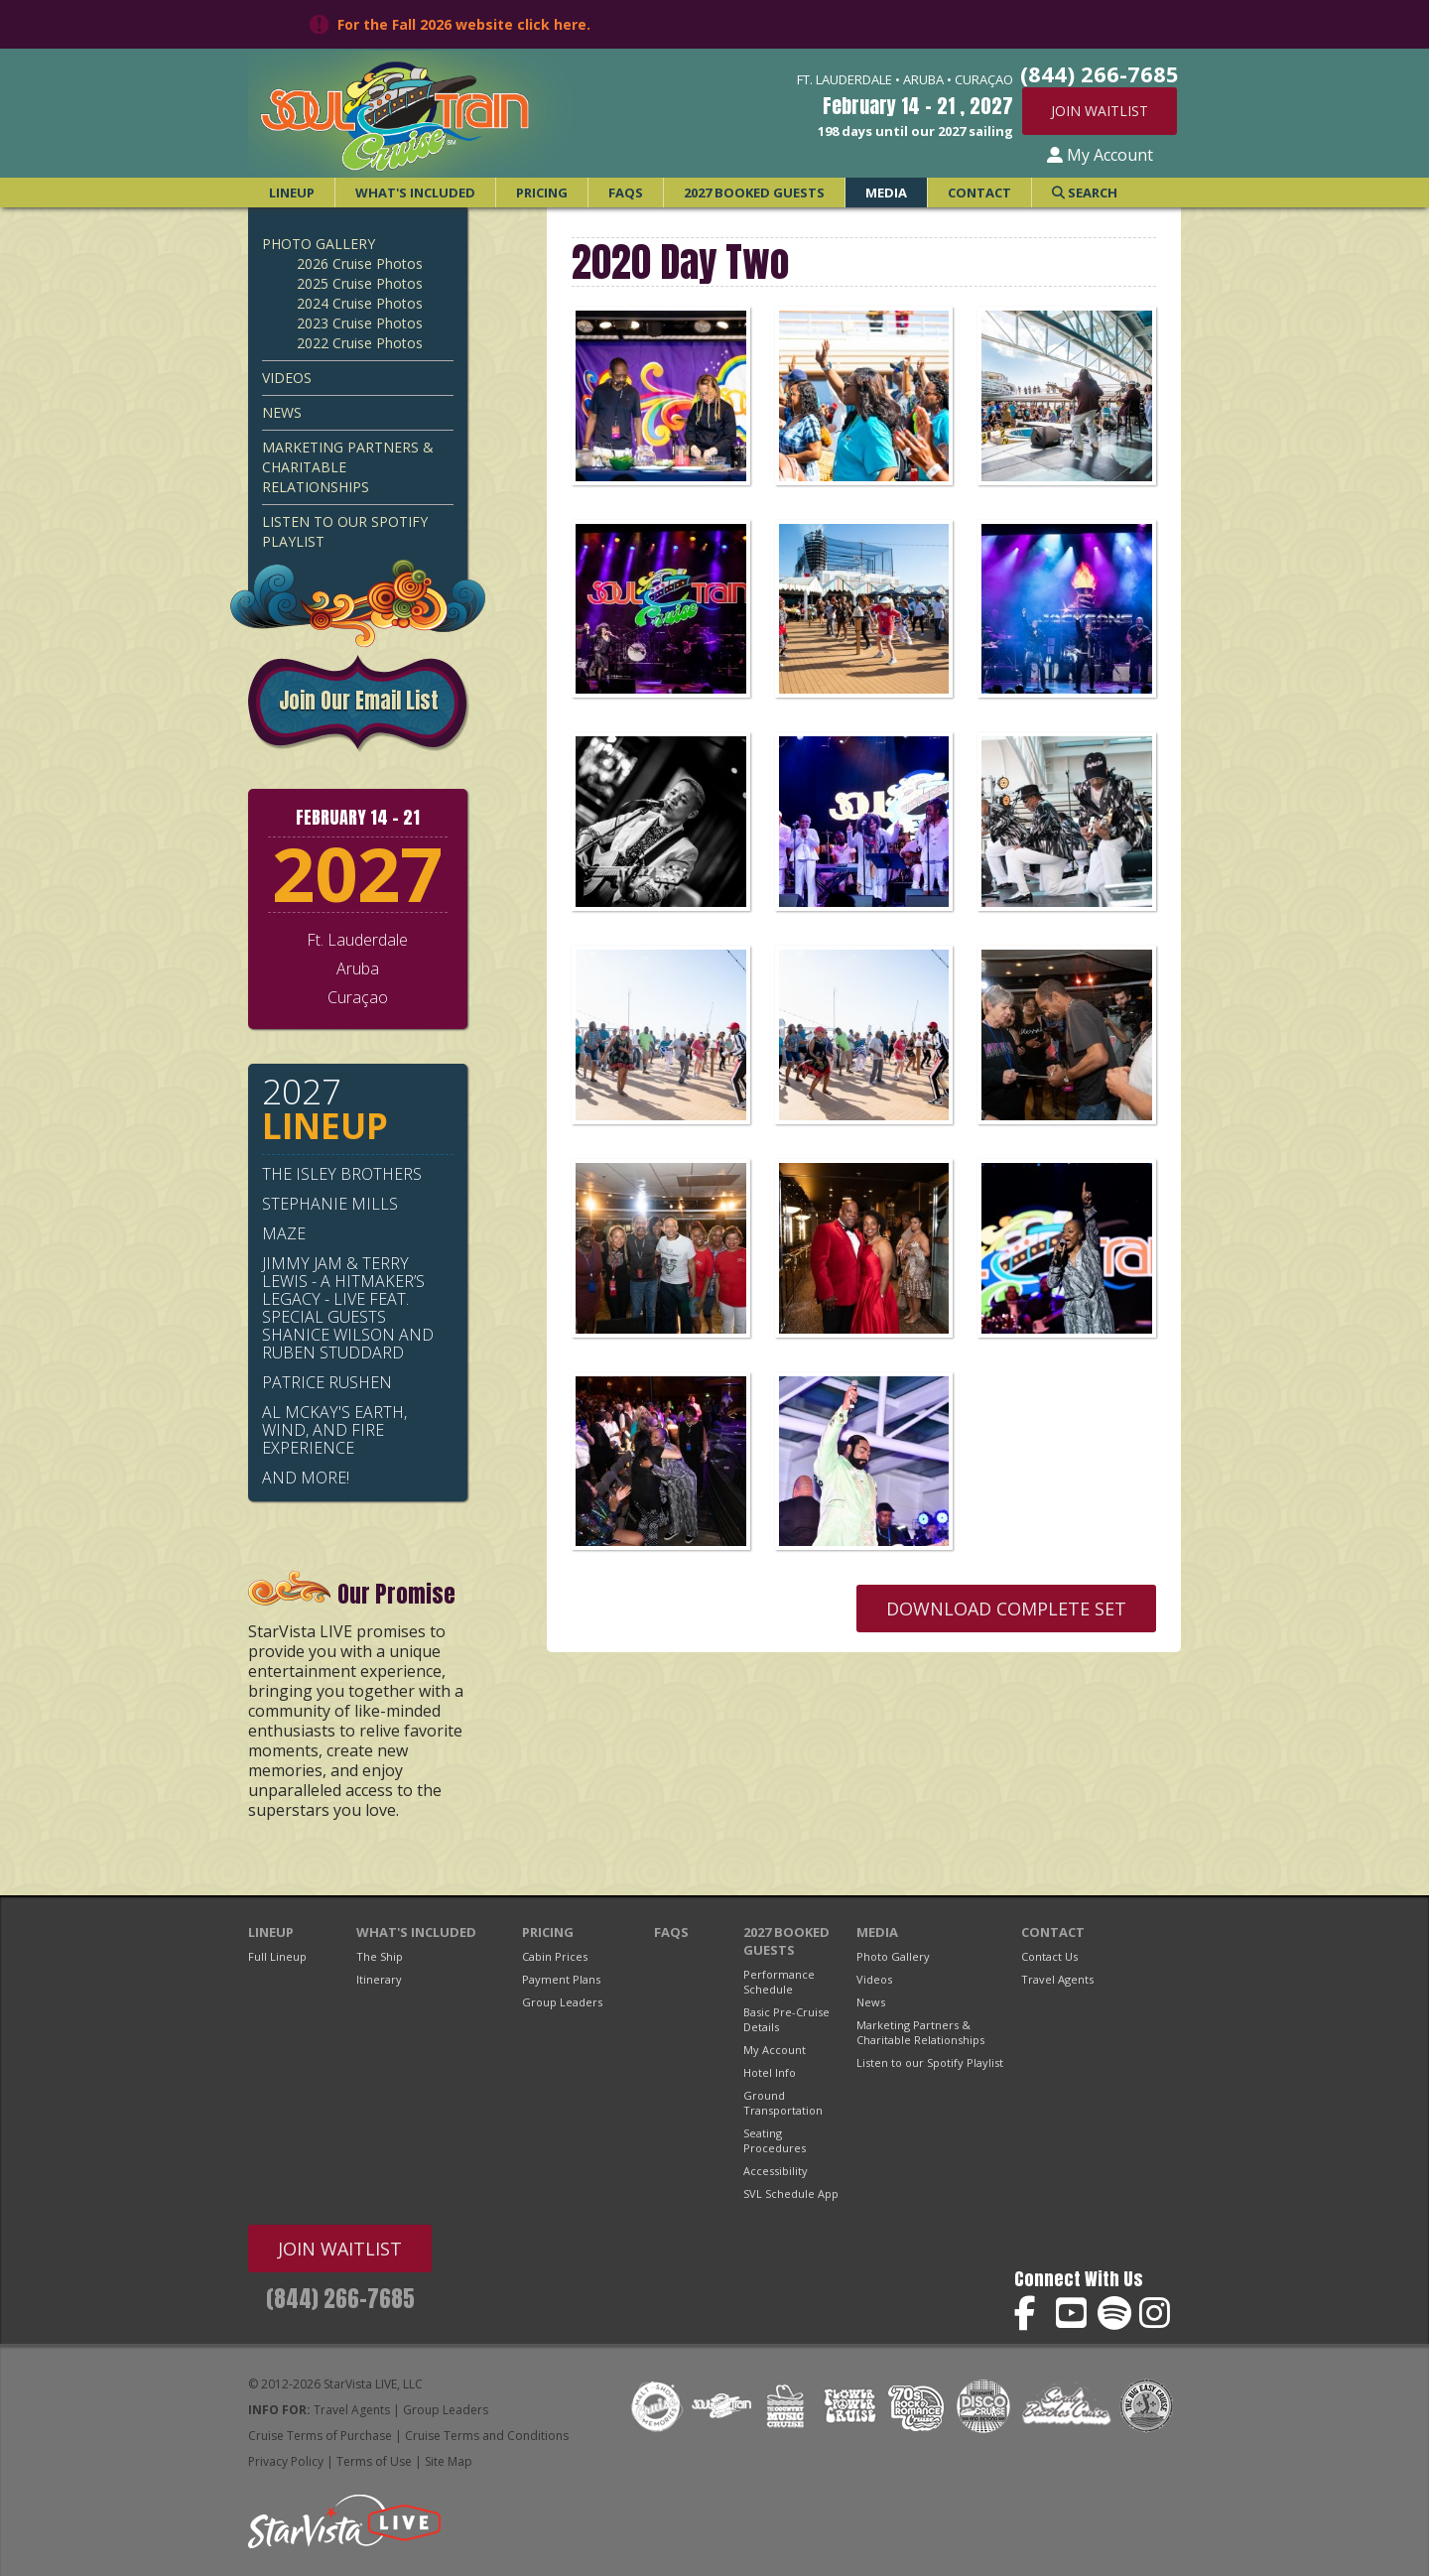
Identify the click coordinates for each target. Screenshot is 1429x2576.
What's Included (415, 192)
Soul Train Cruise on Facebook (1031, 2313)
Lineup (292, 192)
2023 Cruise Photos (360, 323)
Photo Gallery (318, 243)
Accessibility (775, 2170)
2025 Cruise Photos (360, 283)
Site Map (448, 2461)
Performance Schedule (779, 1981)
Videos (287, 377)
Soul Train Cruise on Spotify (1115, 2313)
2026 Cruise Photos (360, 263)
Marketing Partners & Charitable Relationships (348, 467)
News (282, 412)
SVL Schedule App (791, 2193)
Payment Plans (561, 1979)
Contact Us (1049, 1956)
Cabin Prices (554, 1956)
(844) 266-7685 (340, 2298)
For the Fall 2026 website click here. (463, 24)
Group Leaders (562, 2002)
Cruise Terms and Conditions (487, 2435)
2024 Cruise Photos (360, 303)
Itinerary (379, 1979)
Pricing (542, 192)
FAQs (625, 192)
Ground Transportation (783, 2103)
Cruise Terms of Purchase (320, 2435)
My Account (1100, 155)
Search (1084, 192)
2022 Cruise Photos (360, 342)
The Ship (379, 1956)
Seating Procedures (774, 2140)
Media (886, 192)
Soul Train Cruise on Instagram (1156, 2313)
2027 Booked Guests (754, 192)
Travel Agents (1057, 1979)
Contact (979, 192)
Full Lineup (277, 1956)
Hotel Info (769, 2072)
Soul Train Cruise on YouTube (1073, 2313)
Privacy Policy (286, 2461)
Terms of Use (374, 2461)
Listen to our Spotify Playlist (345, 531)
